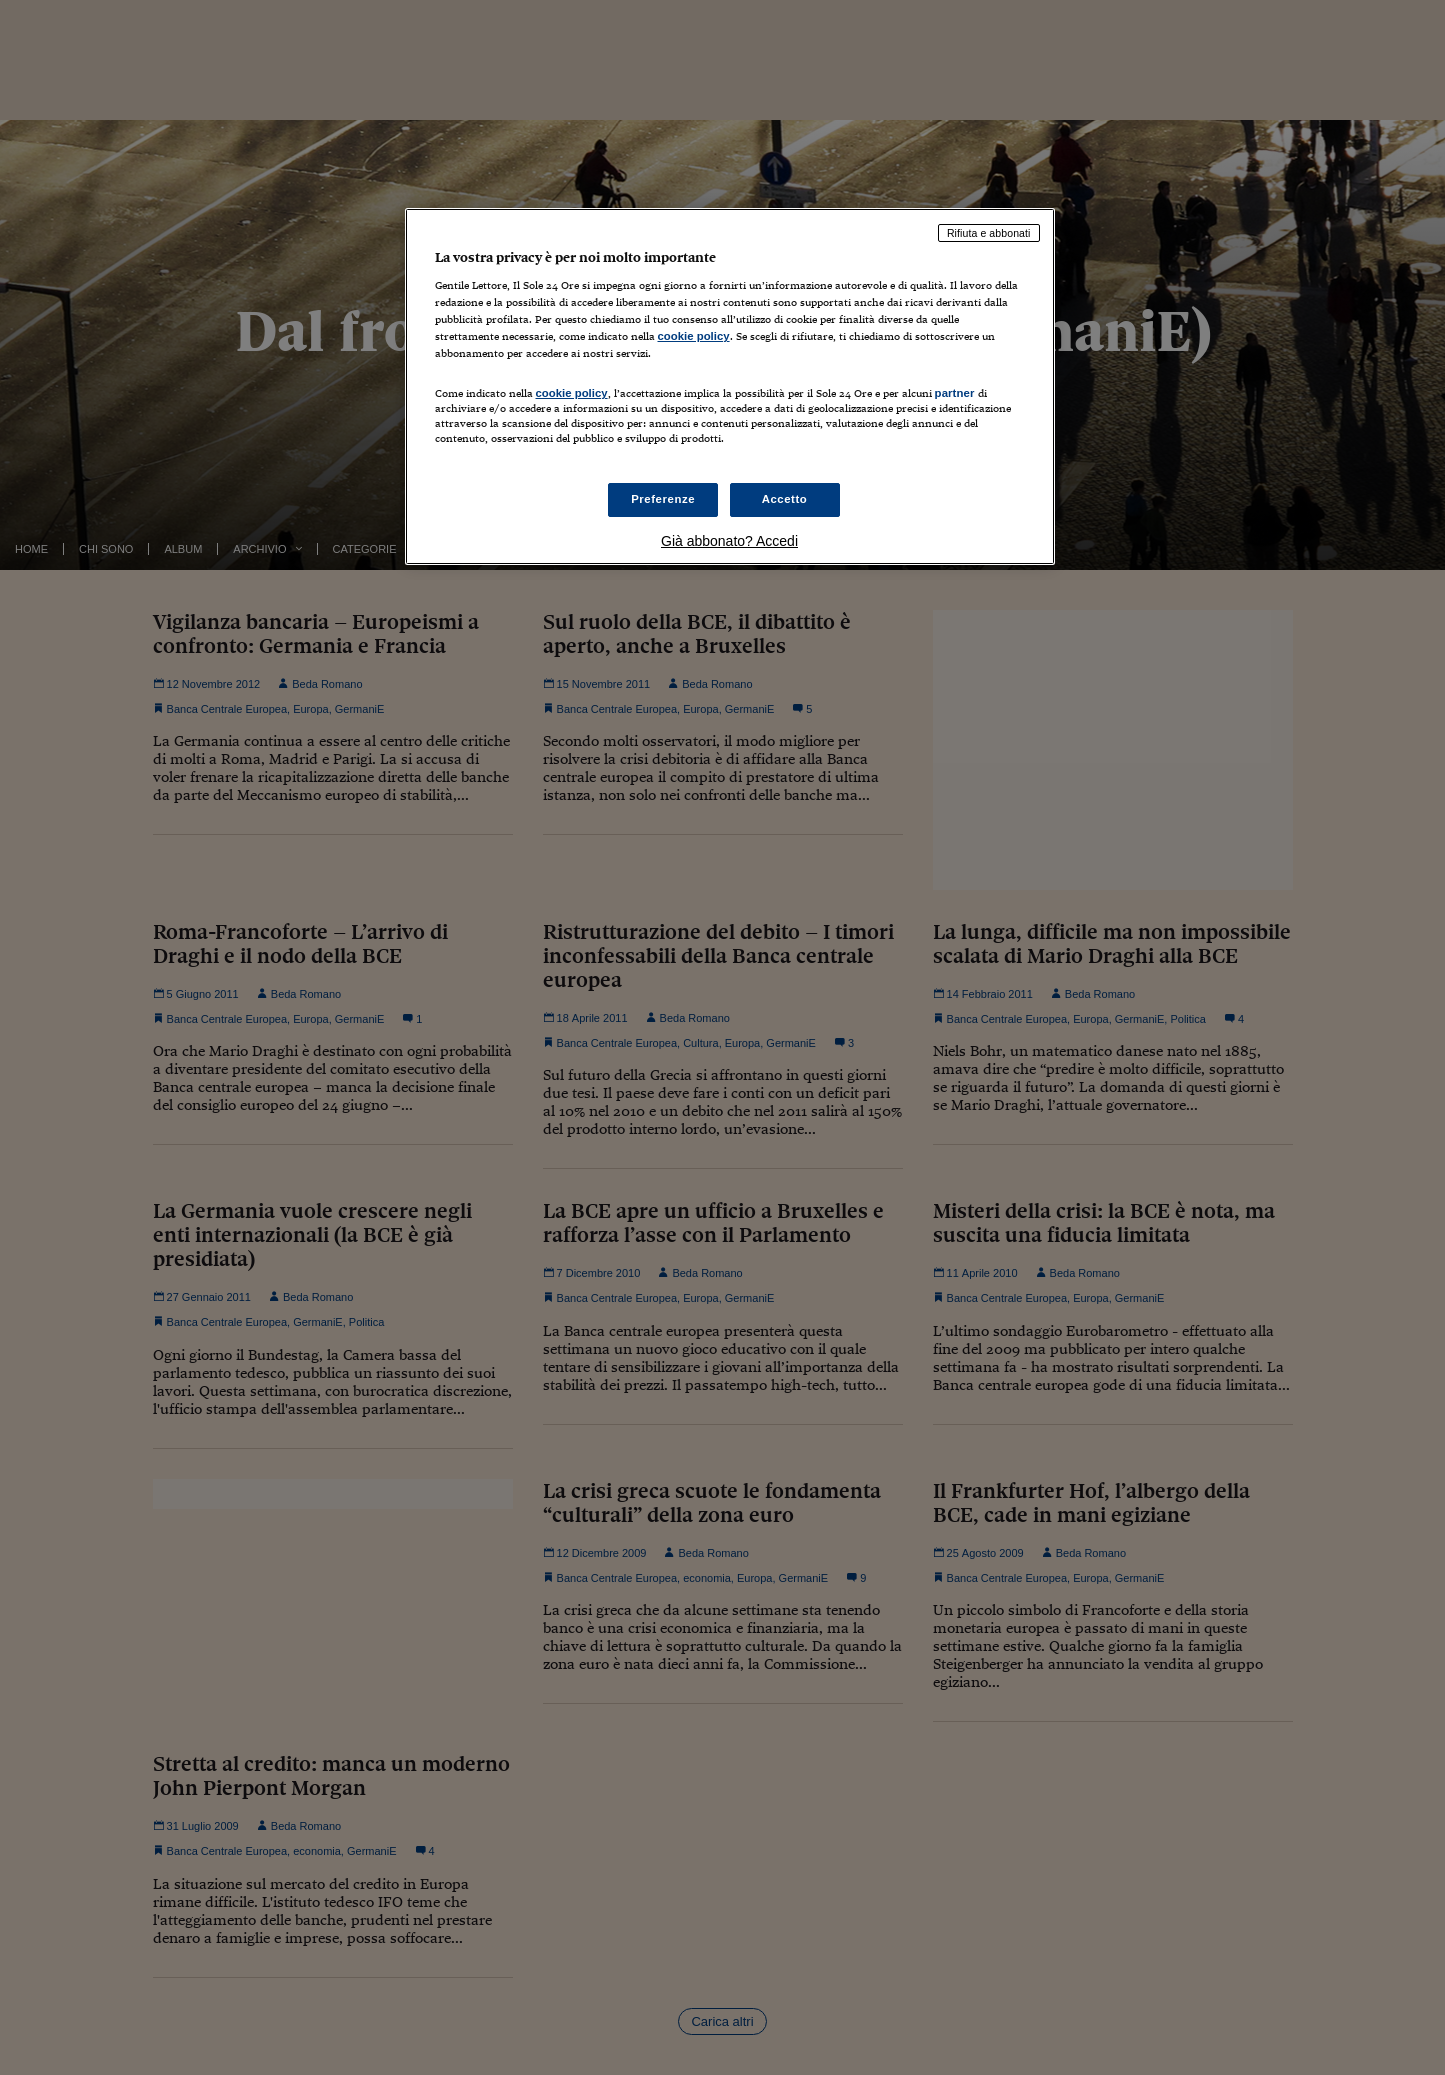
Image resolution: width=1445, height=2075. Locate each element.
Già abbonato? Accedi (729, 541)
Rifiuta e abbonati (989, 233)
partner (955, 393)
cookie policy (694, 336)
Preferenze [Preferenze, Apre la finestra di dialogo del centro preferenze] (663, 499)
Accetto (785, 499)
